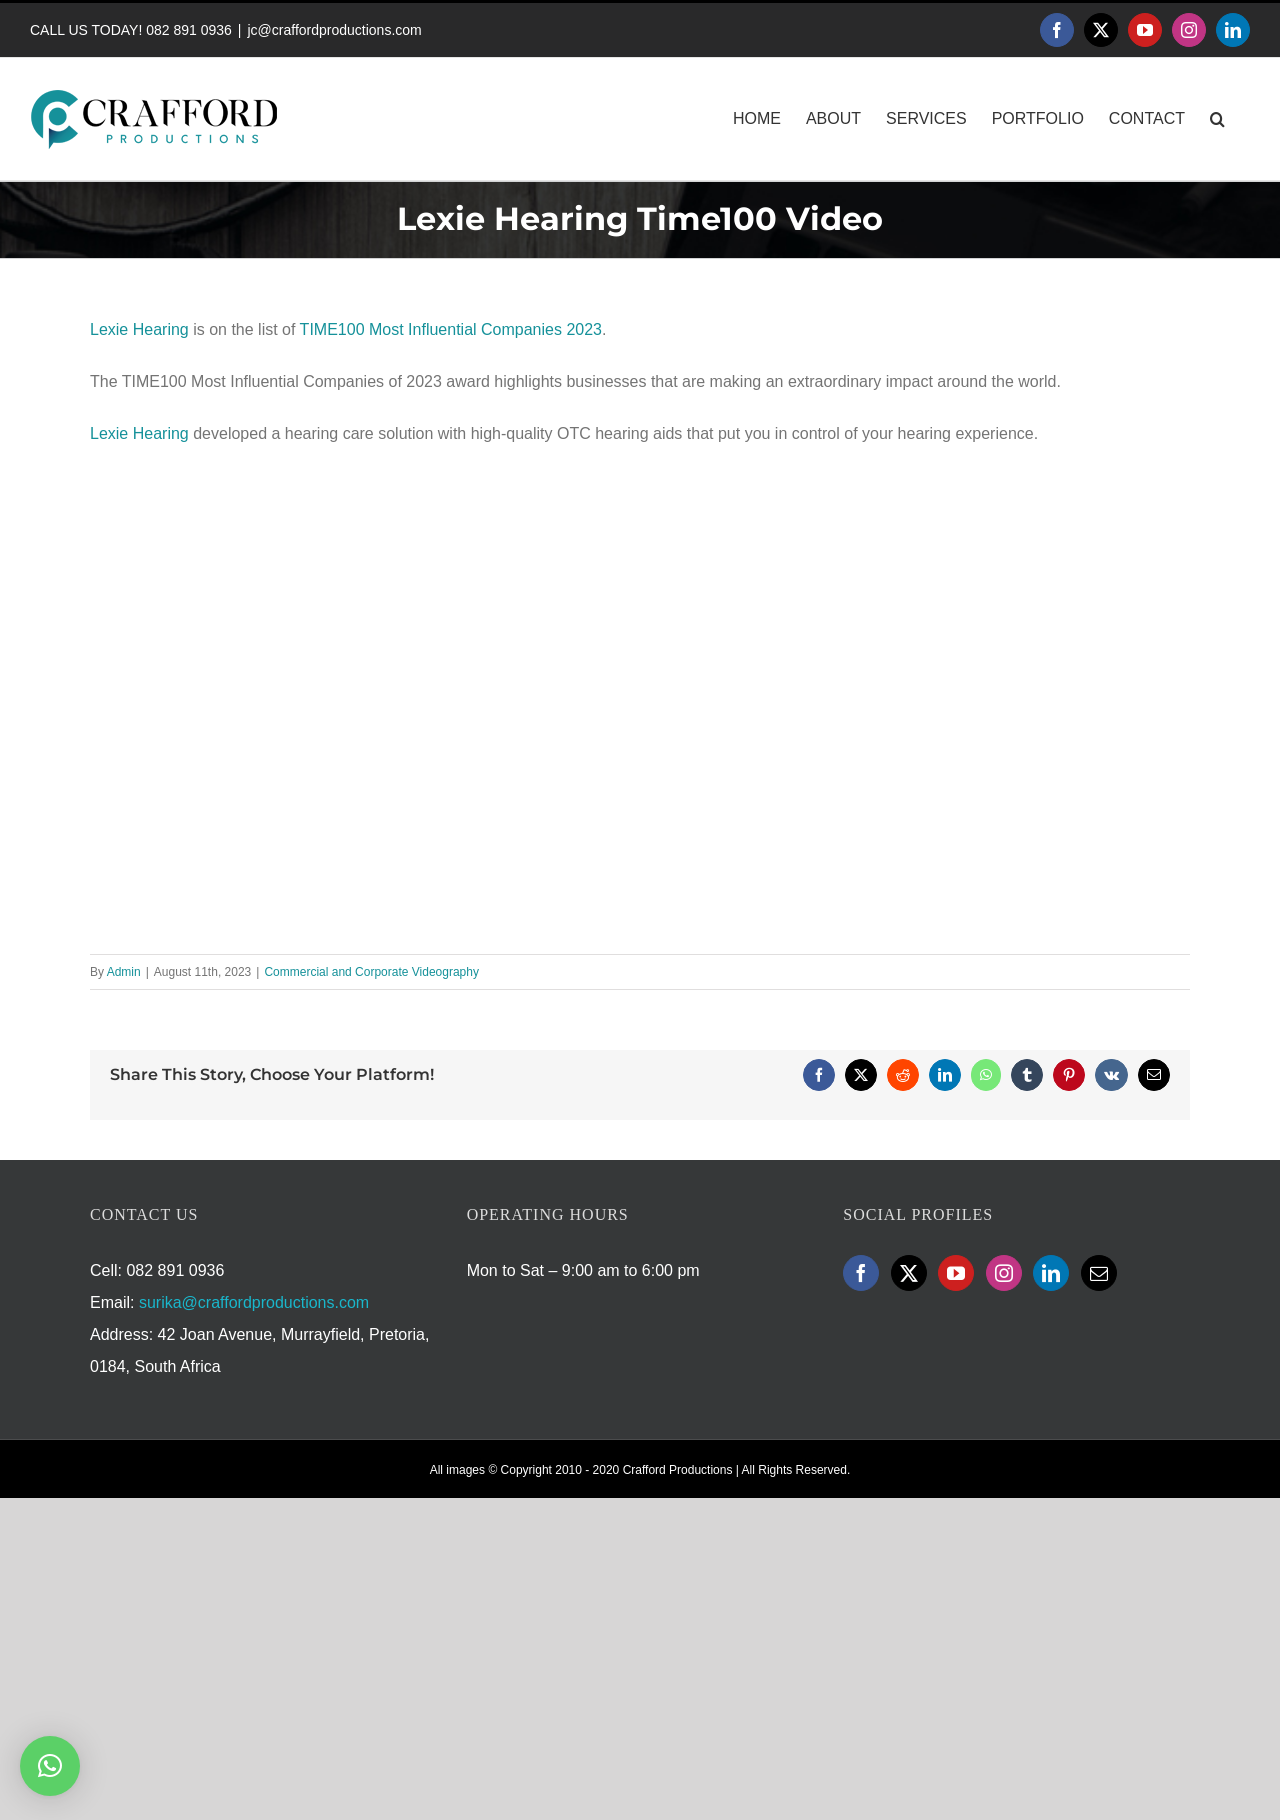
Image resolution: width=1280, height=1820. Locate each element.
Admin (124, 972)
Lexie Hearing (139, 329)
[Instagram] (1004, 1273)
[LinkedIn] (1051, 1273)
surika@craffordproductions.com (254, 1302)
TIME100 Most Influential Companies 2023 (451, 329)
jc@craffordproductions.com (334, 30)
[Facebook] (861, 1273)
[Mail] (1099, 1273)
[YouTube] (956, 1273)
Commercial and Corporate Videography (371, 972)
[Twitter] (909, 1273)
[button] (1217, 119)
